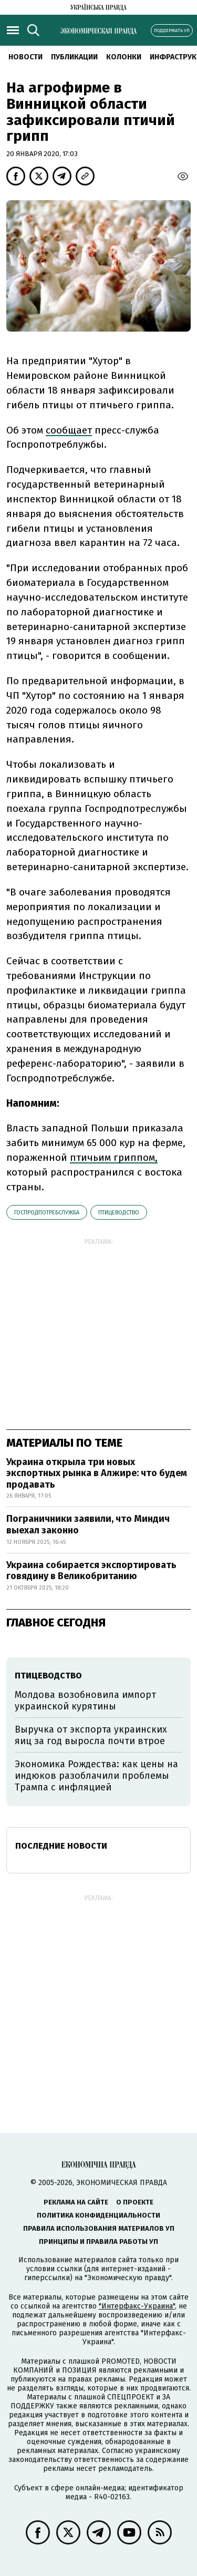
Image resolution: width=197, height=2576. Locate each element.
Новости (25, 57)
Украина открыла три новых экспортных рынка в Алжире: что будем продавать (96, 1473)
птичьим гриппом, (114, 1157)
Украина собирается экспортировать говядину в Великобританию (91, 1570)
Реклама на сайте (76, 2202)
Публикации (74, 57)
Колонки (123, 57)
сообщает (69, 430)
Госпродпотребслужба (46, 1212)
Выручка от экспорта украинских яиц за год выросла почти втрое (91, 1735)
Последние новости (61, 1846)
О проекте (134, 2202)
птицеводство (118, 1212)
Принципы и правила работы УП (98, 2241)
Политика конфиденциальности (98, 2215)
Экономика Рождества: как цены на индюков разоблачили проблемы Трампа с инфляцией (96, 1775)
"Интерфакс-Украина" (137, 2306)
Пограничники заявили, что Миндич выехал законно (88, 1524)
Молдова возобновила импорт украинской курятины (85, 1700)
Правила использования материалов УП (98, 2228)
